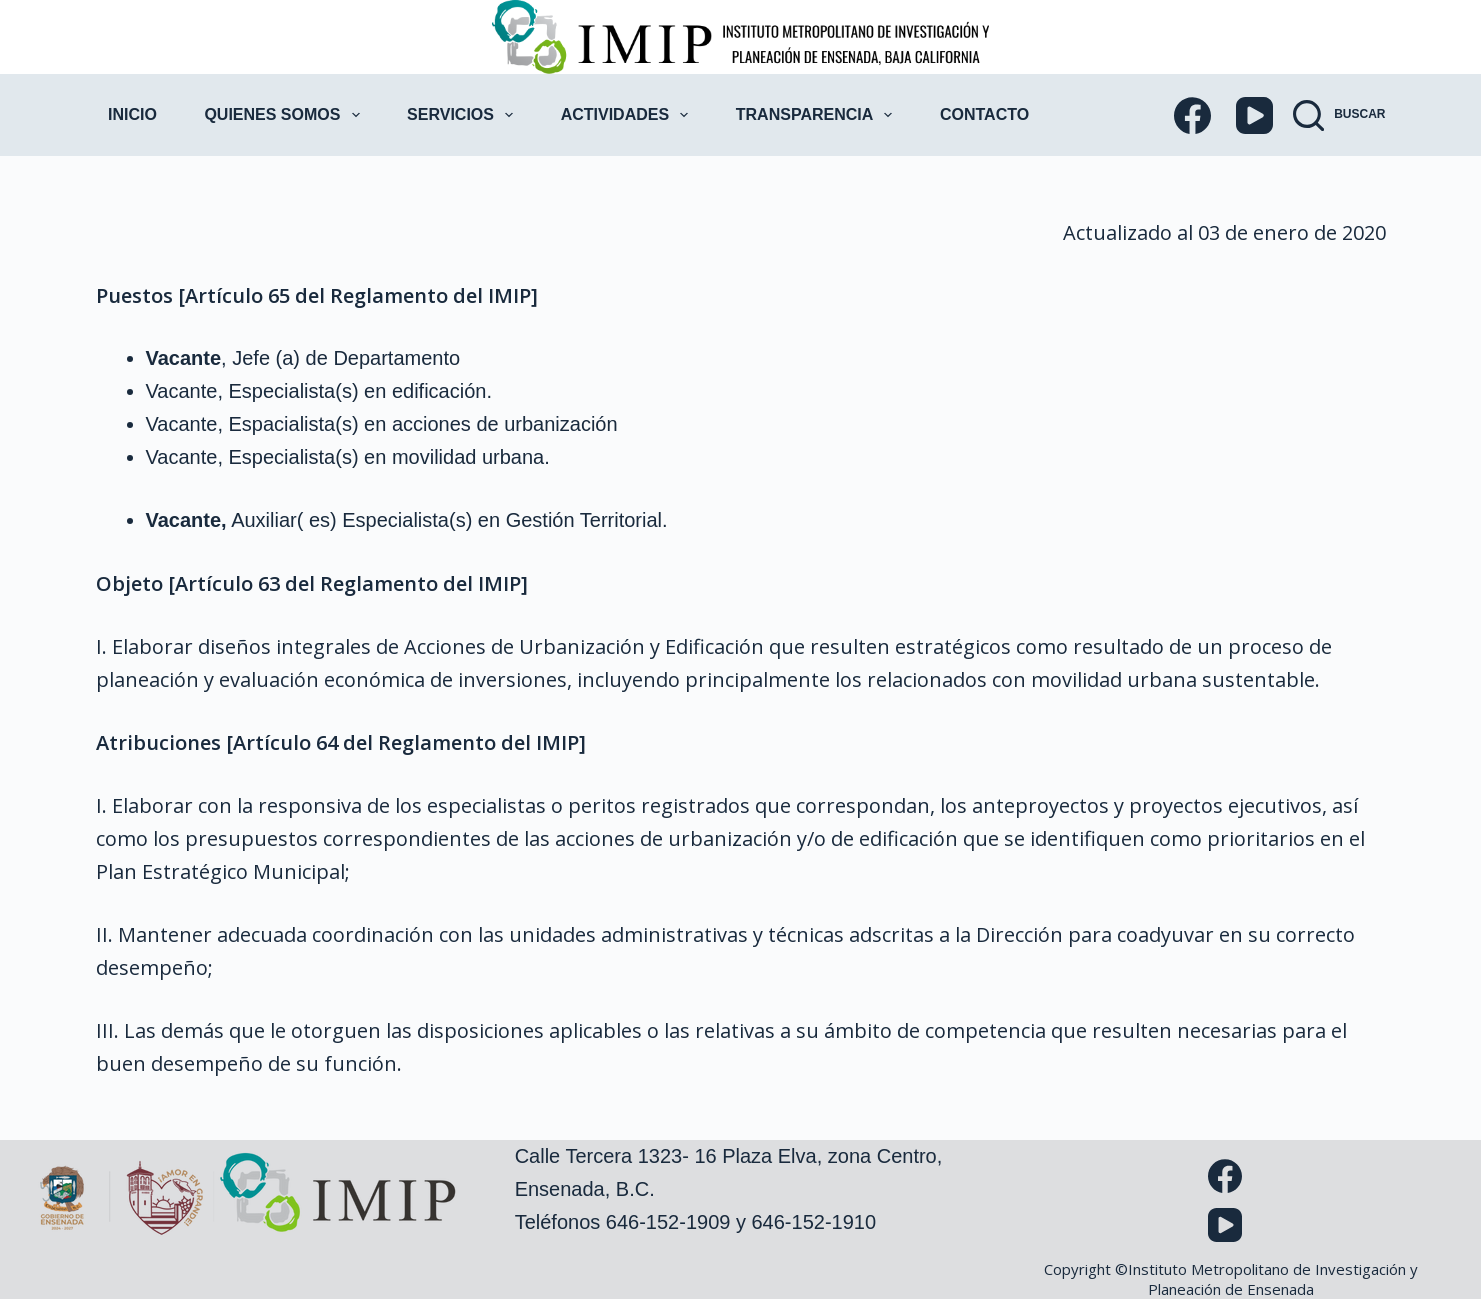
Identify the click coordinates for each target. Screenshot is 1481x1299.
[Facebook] (1192, 115)
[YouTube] (1254, 115)
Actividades (629, 115)
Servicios (464, 115)
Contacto (984, 114)
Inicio (132, 114)
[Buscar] (1339, 115)
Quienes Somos (285, 115)
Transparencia (818, 115)
